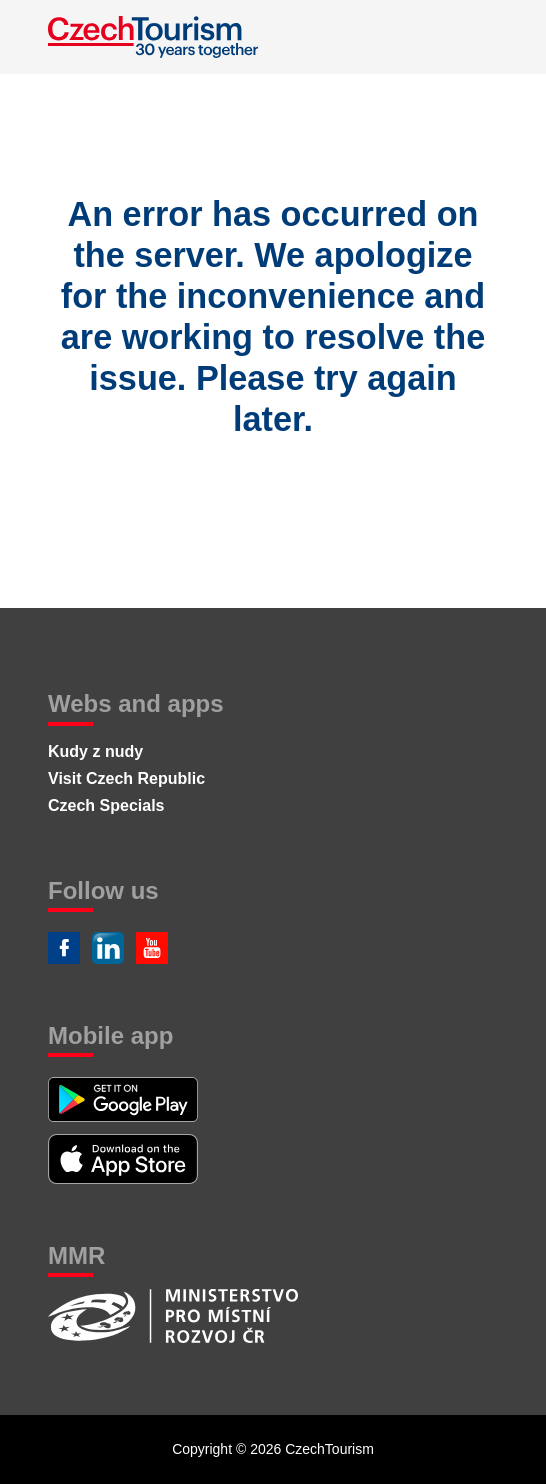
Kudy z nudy (95, 751)
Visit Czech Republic (126, 778)
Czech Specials (106, 805)
